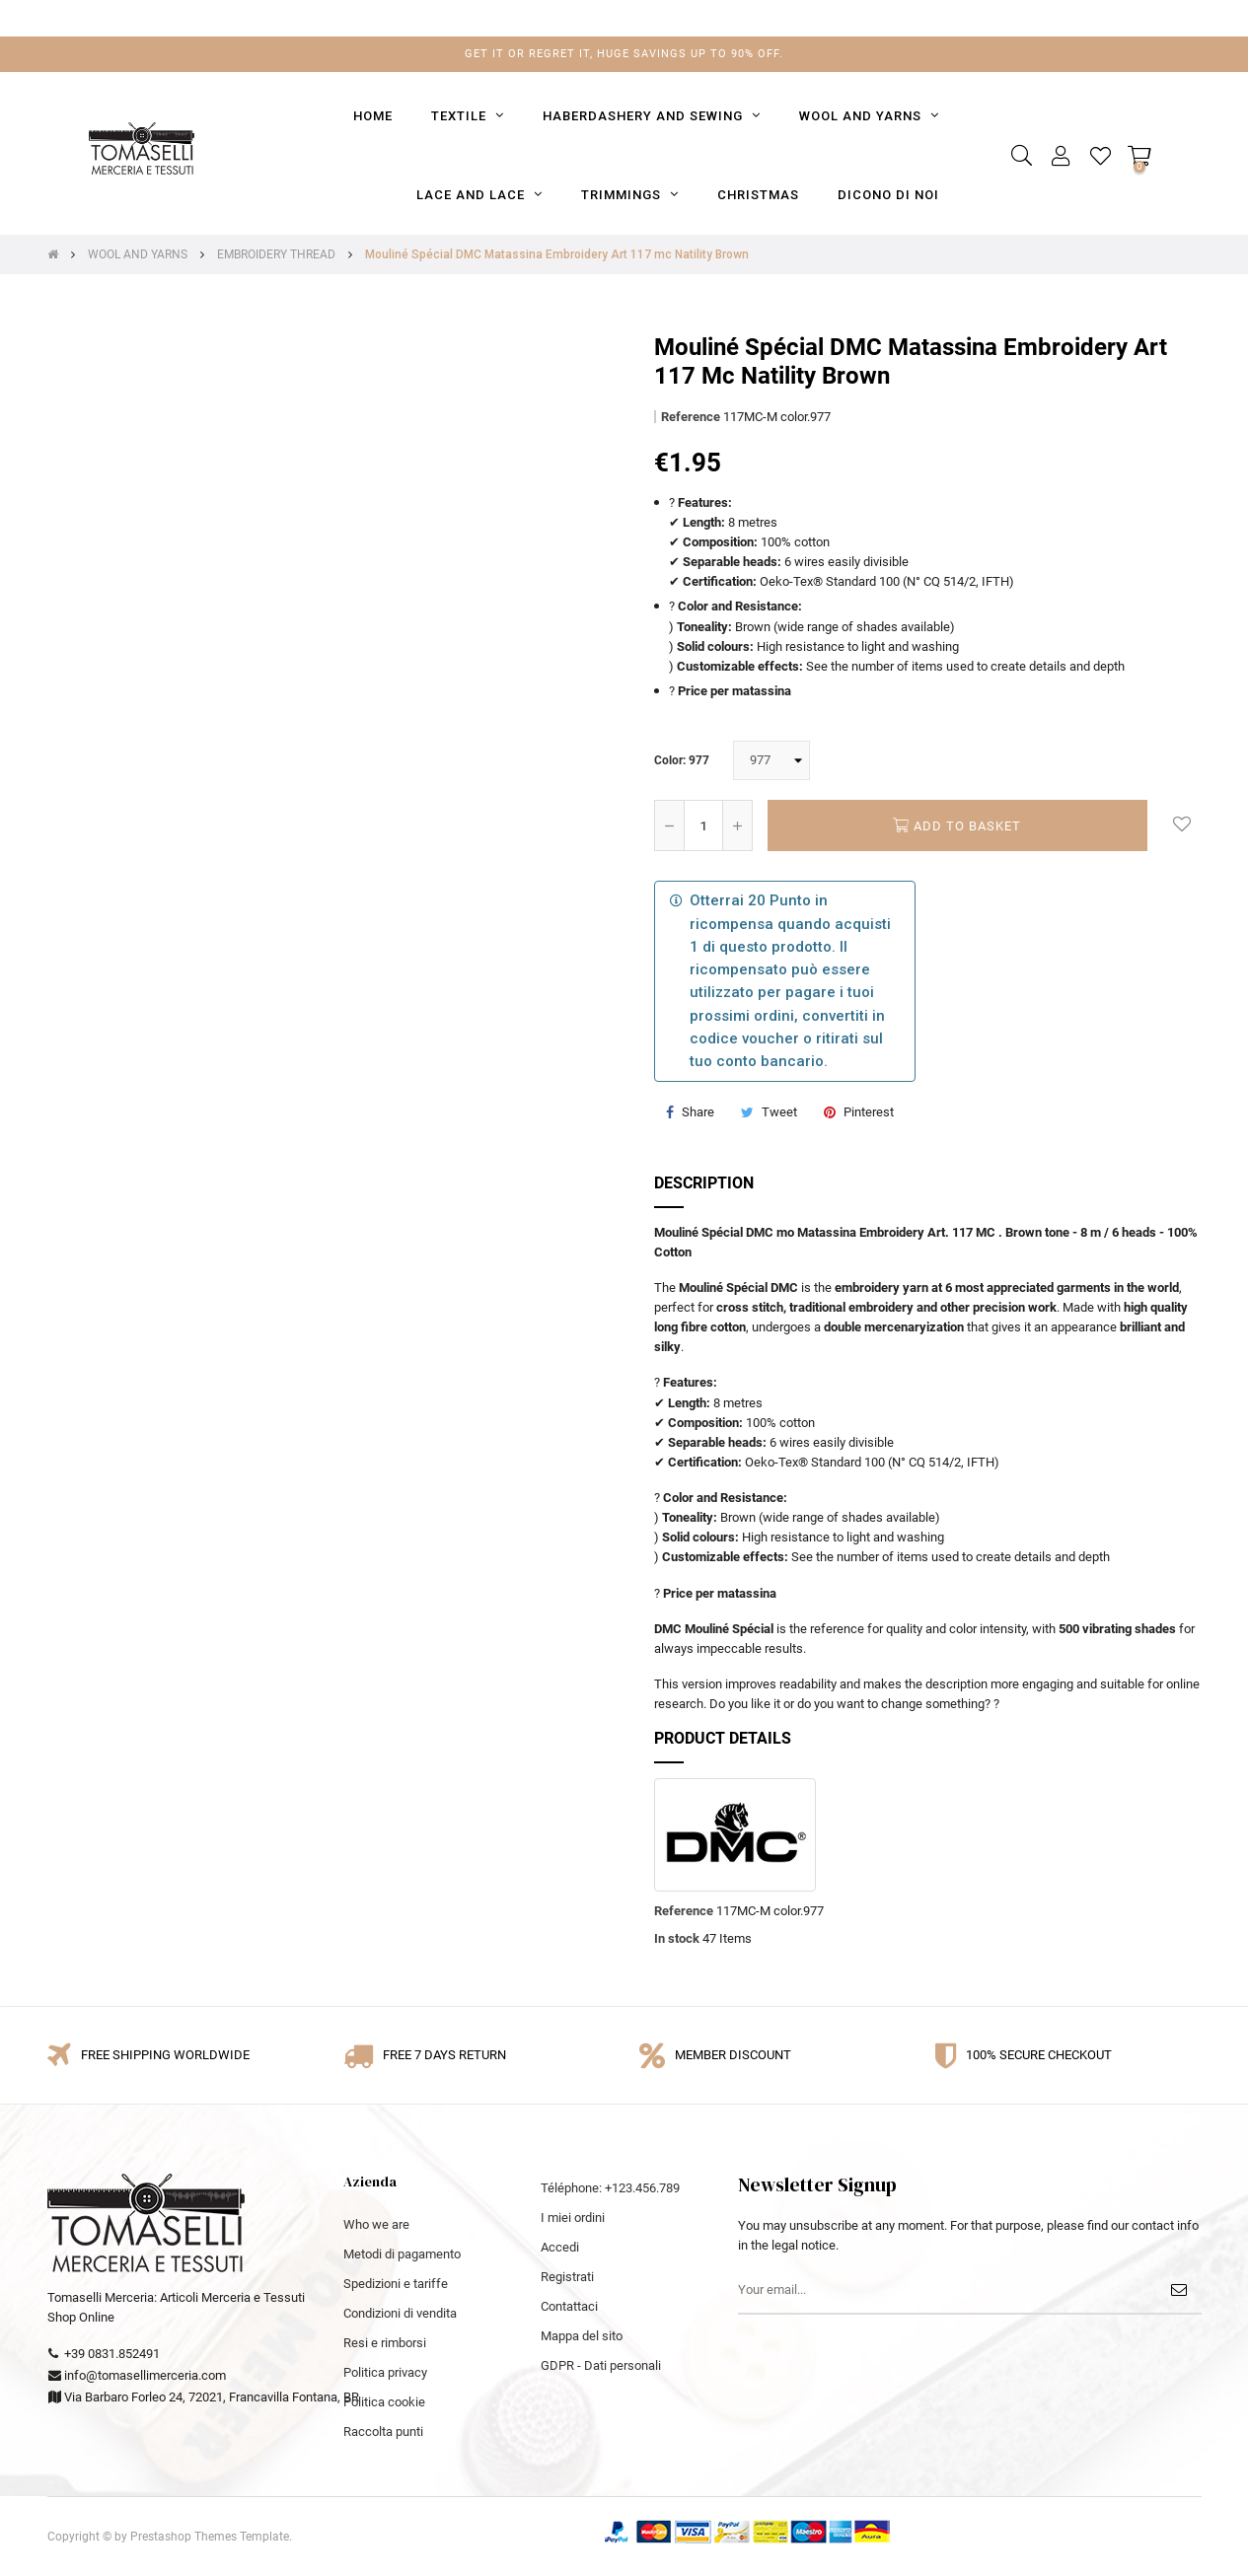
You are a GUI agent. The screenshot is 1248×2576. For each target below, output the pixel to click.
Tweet (779, 1112)
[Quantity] (703, 825)
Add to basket (957, 825)
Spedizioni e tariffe (395, 2283)
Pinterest (869, 1112)
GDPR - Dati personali (601, 2365)
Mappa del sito (582, 2335)
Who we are (376, 2224)
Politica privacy (385, 2372)
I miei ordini (573, 2217)
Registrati (567, 2276)
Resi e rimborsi (384, 2342)
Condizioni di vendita (400, 2313)
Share (698, 1112)
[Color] (771, 760)
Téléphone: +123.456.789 (610, 2188)
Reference (690, 416)
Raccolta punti (383, 2431)
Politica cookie (384, 2402)
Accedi (560, 2247)
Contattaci (569, 2306)
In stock (676, 1938)
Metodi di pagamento (402, 2254)
